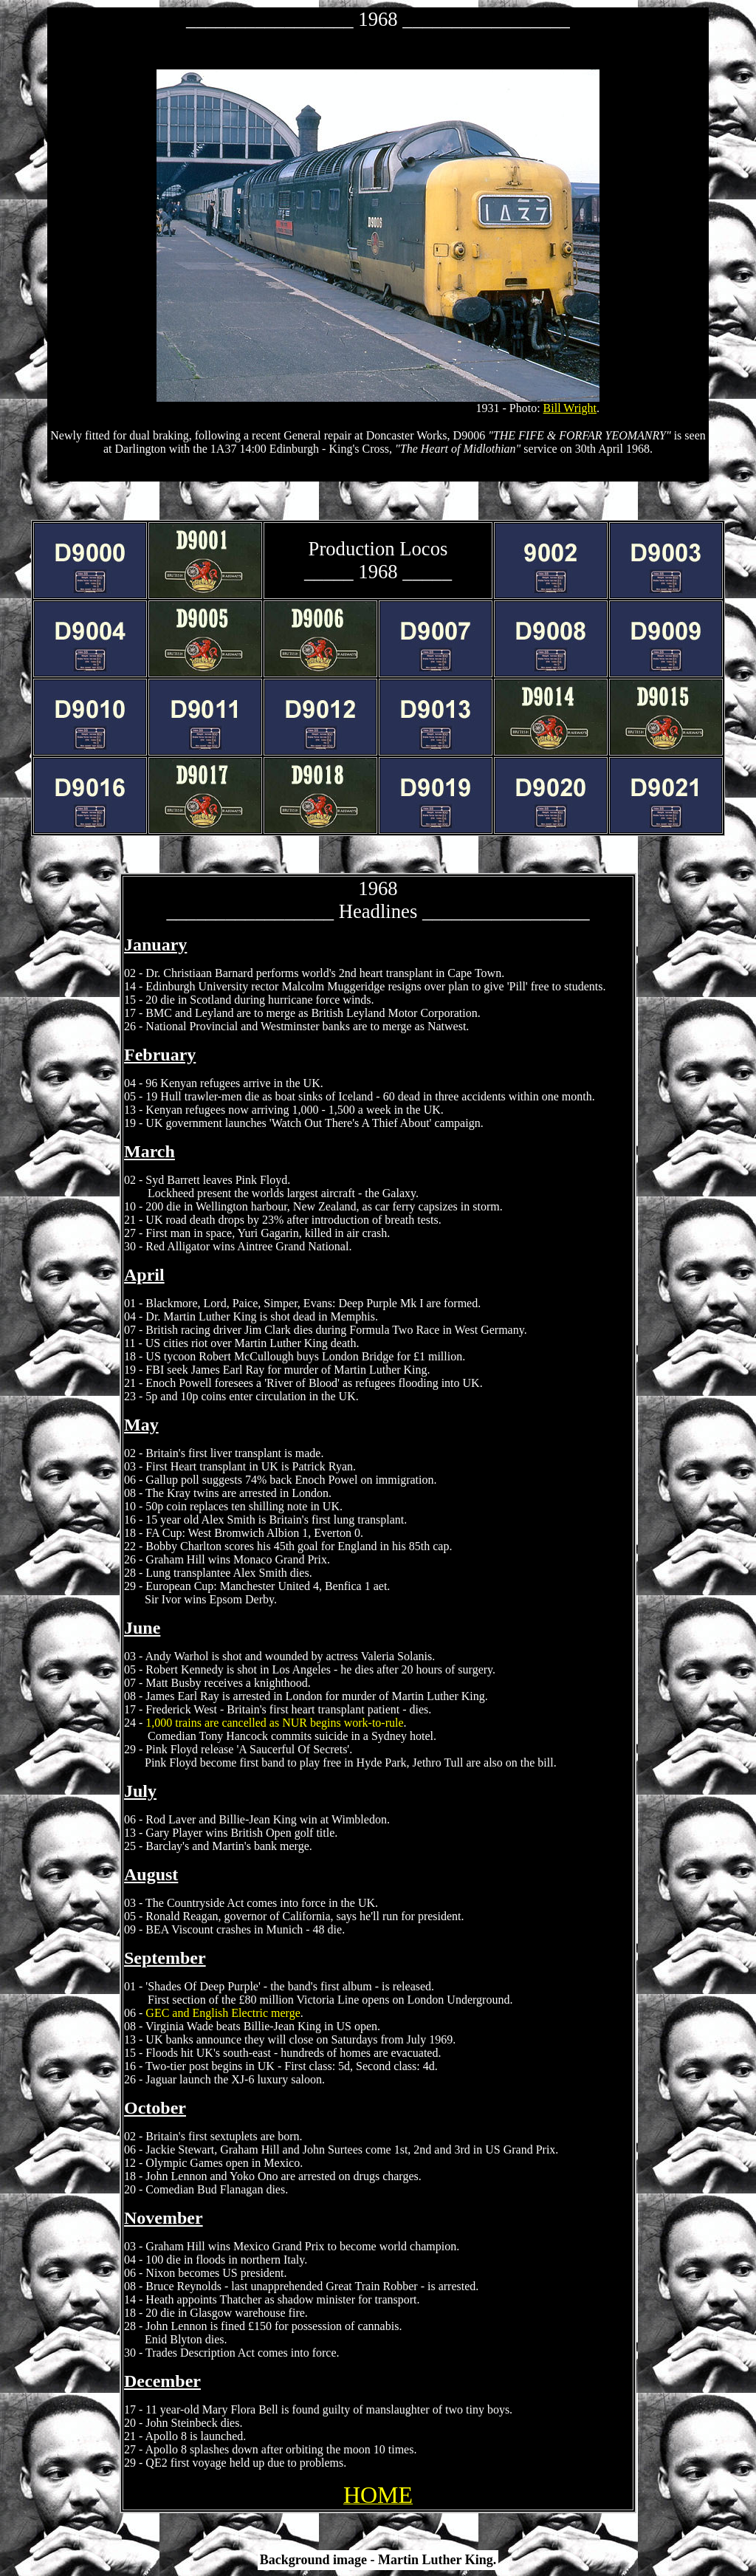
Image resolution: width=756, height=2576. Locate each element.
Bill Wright (570, 408)
